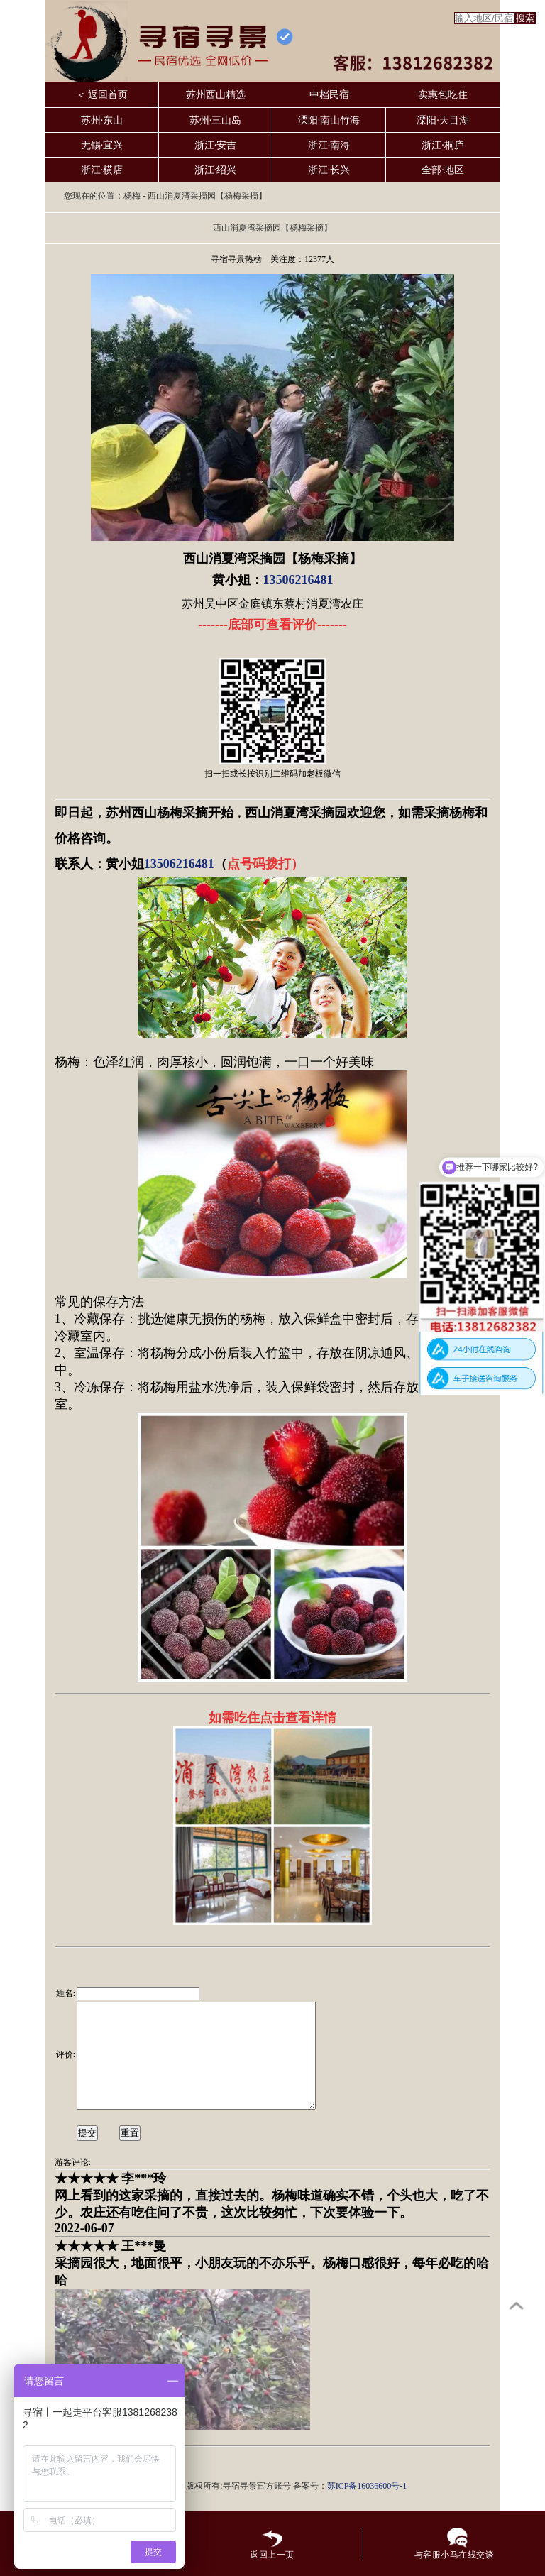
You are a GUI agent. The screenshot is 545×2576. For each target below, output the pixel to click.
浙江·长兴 (329, 170)
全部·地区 (443, 170)
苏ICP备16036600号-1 (367, 2507)
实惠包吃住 (443, 94)
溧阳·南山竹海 (329, 120)
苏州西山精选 (216, 94)
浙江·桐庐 (443, 145)
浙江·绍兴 (215, 170)
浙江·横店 (102, 170)
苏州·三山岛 (215, 120)
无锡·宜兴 (102, 145)
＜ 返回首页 (102, 94)
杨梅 (132, 196)
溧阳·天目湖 (443, 120)
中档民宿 (329, 94)
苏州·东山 (102, 120)
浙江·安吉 (215, 145)
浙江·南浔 (329, 145)
